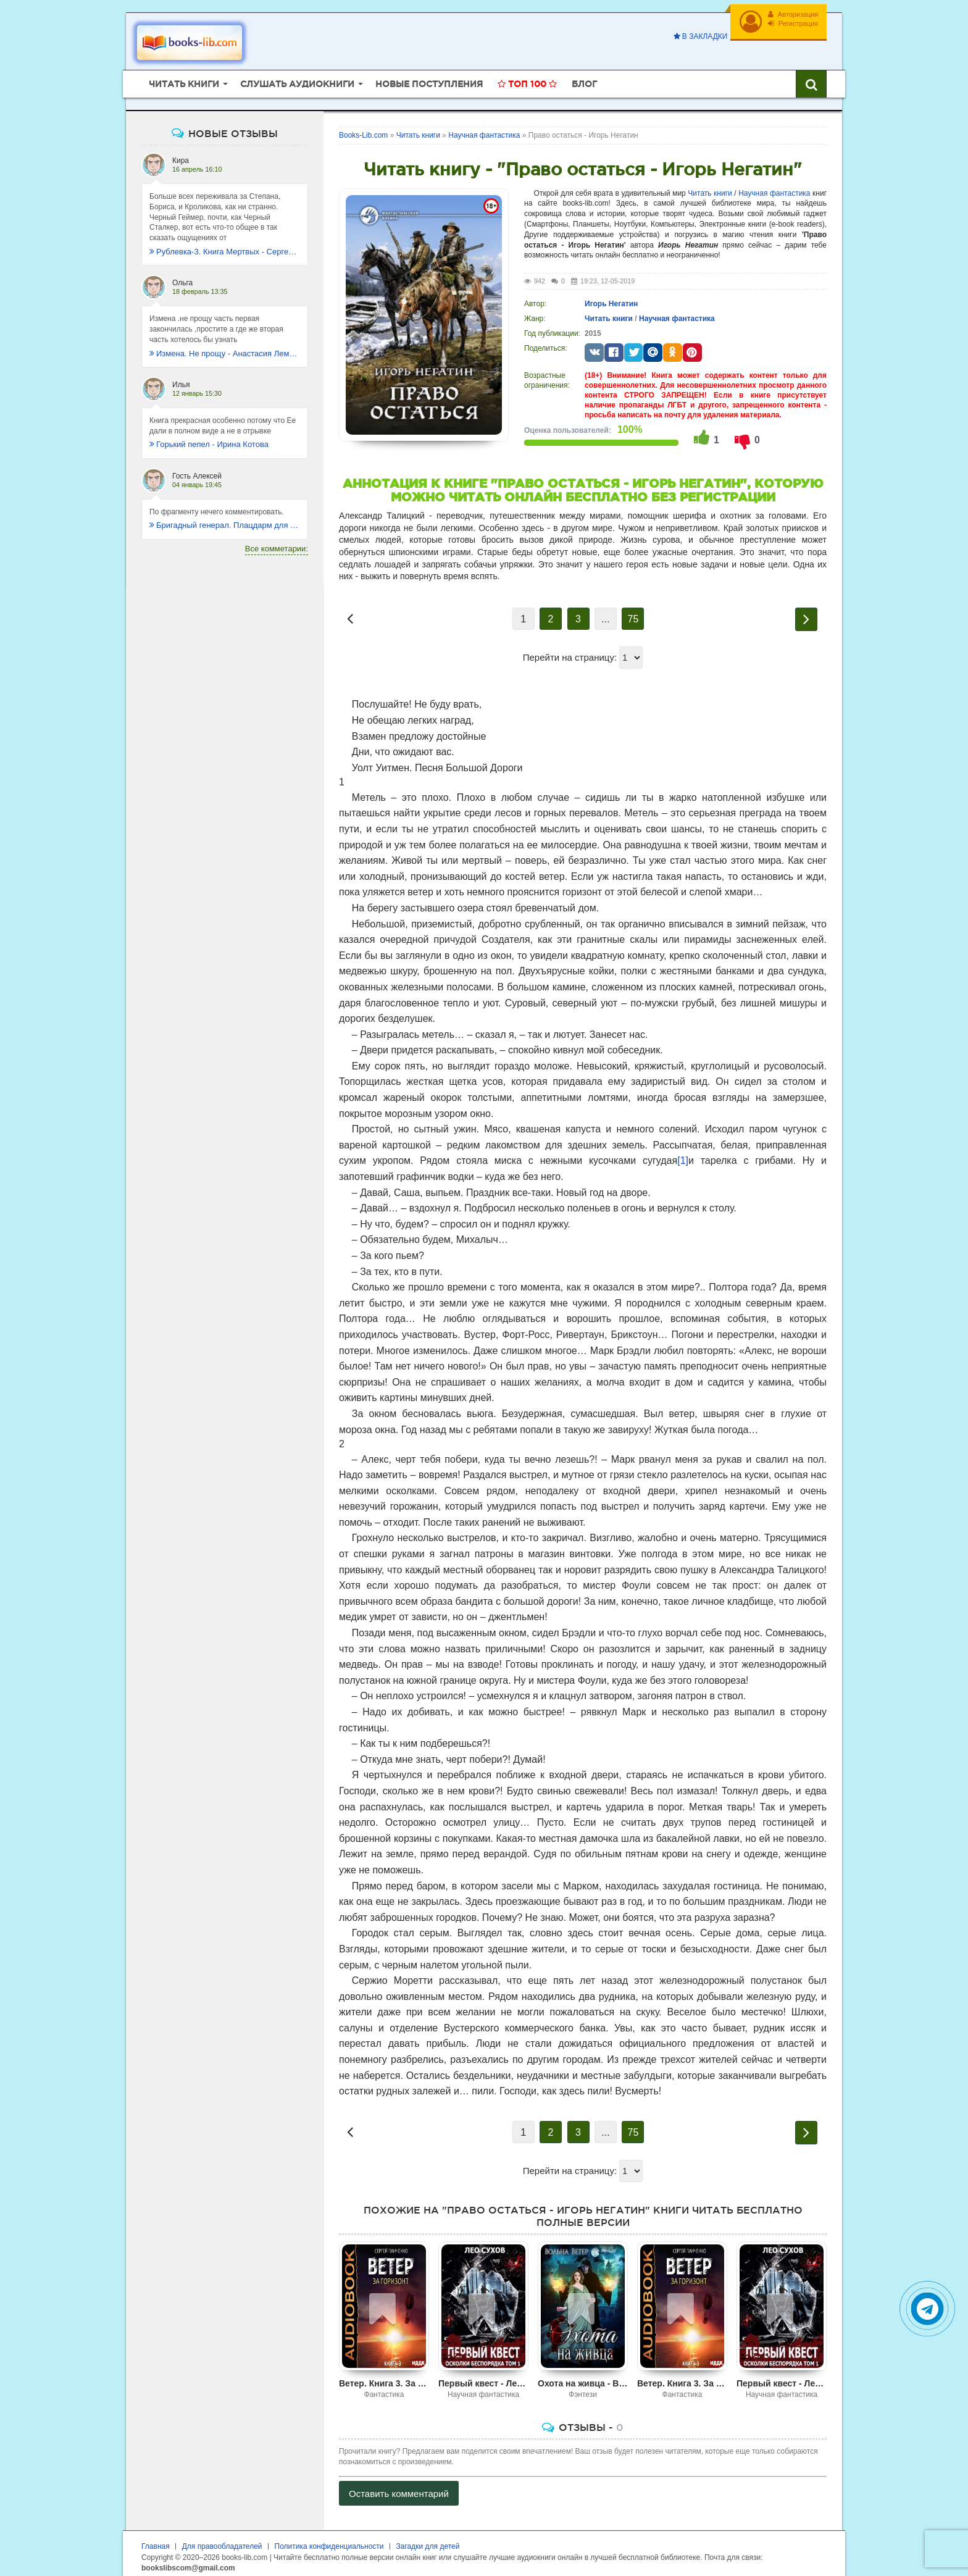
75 (633, 612)
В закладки (696, 36)
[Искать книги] (811, 77)
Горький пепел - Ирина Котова (209, 437)
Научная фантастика (774, 186)
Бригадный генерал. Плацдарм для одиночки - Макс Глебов (224, 518)
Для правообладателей (222, 2539)
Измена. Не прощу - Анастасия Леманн (224, 346)
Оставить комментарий (399, 2487)
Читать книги (710, 186)
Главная (155, 2539)
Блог (584, 77)
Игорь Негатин (611, 297)
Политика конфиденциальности (329, 2539)
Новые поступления (429, 77)
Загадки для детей (428, 2539)
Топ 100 (527, 77)
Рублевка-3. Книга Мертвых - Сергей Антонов (224, 244)
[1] (682, 1153)
